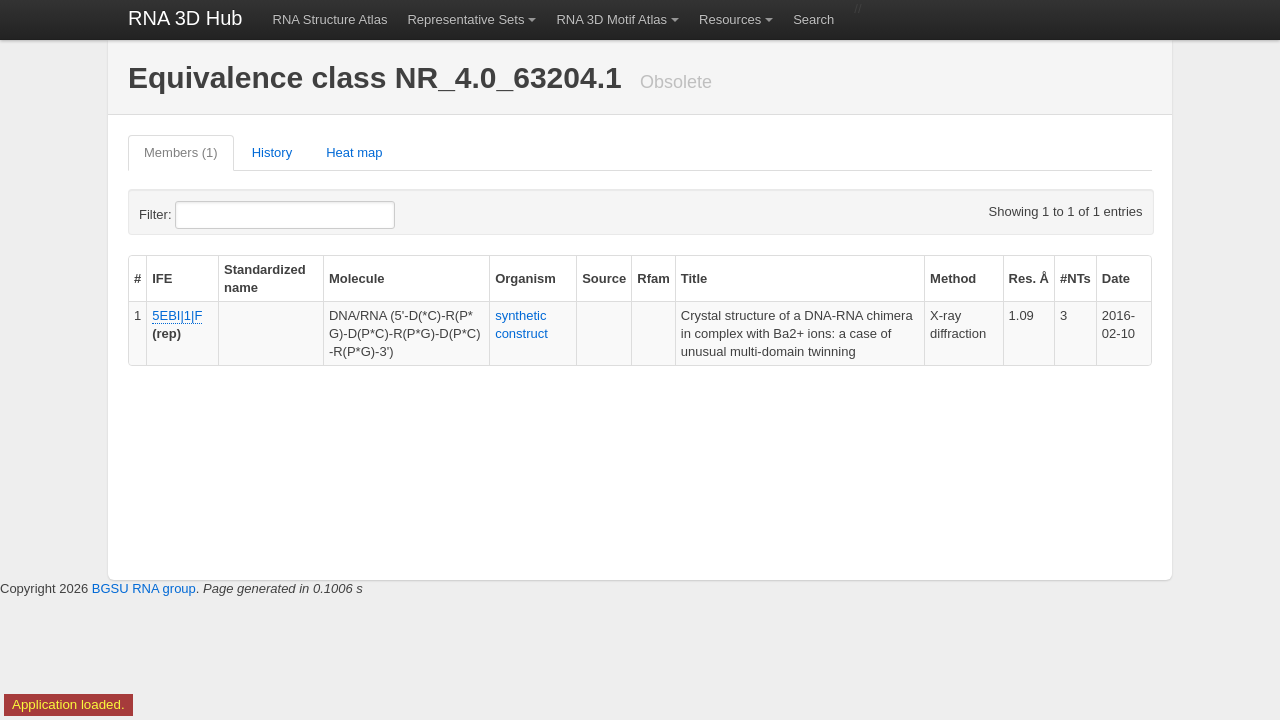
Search (813, 19)
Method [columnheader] (953, 278)
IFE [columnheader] (162, 278)
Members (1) (181, 152)
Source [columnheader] (604, 278)
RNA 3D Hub (185, 18)
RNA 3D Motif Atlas (611, 19)
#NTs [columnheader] (1075, 278)
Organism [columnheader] (525, 278)
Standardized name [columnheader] (265, 278)
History (272, 152)
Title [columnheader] (694, 278)
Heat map (354, 152)
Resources (730, 19)
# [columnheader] (137, 278)
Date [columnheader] (1116, 278)
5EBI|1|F (177, 315)
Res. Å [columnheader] (1029, 278)
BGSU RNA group (144, 588)
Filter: (204, 215)
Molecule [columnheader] (357, 278)
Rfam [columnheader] (653, 278)
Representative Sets (465, 19)
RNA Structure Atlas (330, 19)
